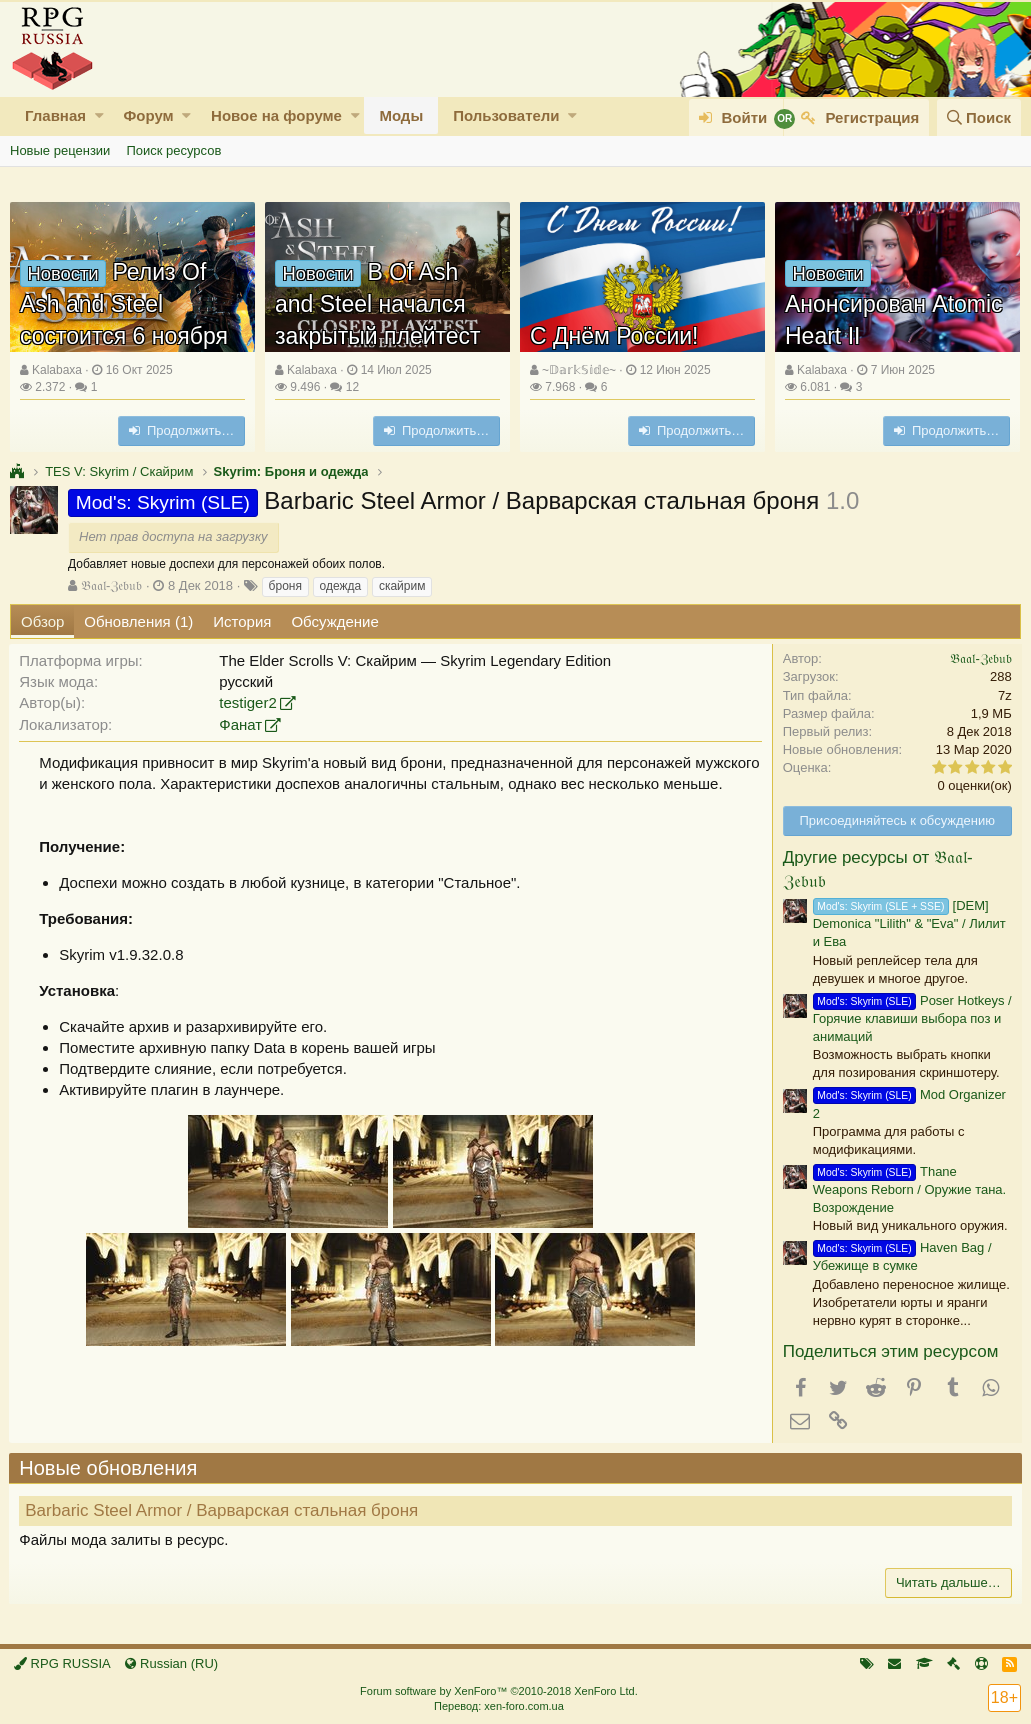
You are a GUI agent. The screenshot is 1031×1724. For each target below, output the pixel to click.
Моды (401, 115)
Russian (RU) (171, 1663)
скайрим (402, 586)
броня (285, 586)
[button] (99, 115)
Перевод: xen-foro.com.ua (499, 1706)
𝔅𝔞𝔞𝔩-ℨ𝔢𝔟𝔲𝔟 (111, 585)
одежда (341, 586)
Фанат (241, 724)
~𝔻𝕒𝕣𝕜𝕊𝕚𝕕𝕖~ (579, 370)
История (242, 621)
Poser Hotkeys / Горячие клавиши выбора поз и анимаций (911, 1018)
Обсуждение (334, 621)
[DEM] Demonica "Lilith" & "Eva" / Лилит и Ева (908, 923)
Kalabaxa (57, 370)
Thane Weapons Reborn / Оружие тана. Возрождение (908, 1189)
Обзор (42, 621)
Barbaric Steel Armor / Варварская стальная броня (222, 1510)
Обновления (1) (138, 621)
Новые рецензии (60, 150)
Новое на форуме (276, 115)
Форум (148, 115)
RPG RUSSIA (62, 1663)
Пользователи (506, 115)
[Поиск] (979, 117)
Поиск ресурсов (173, 150)
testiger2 (249, 702)
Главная (55, 115)
